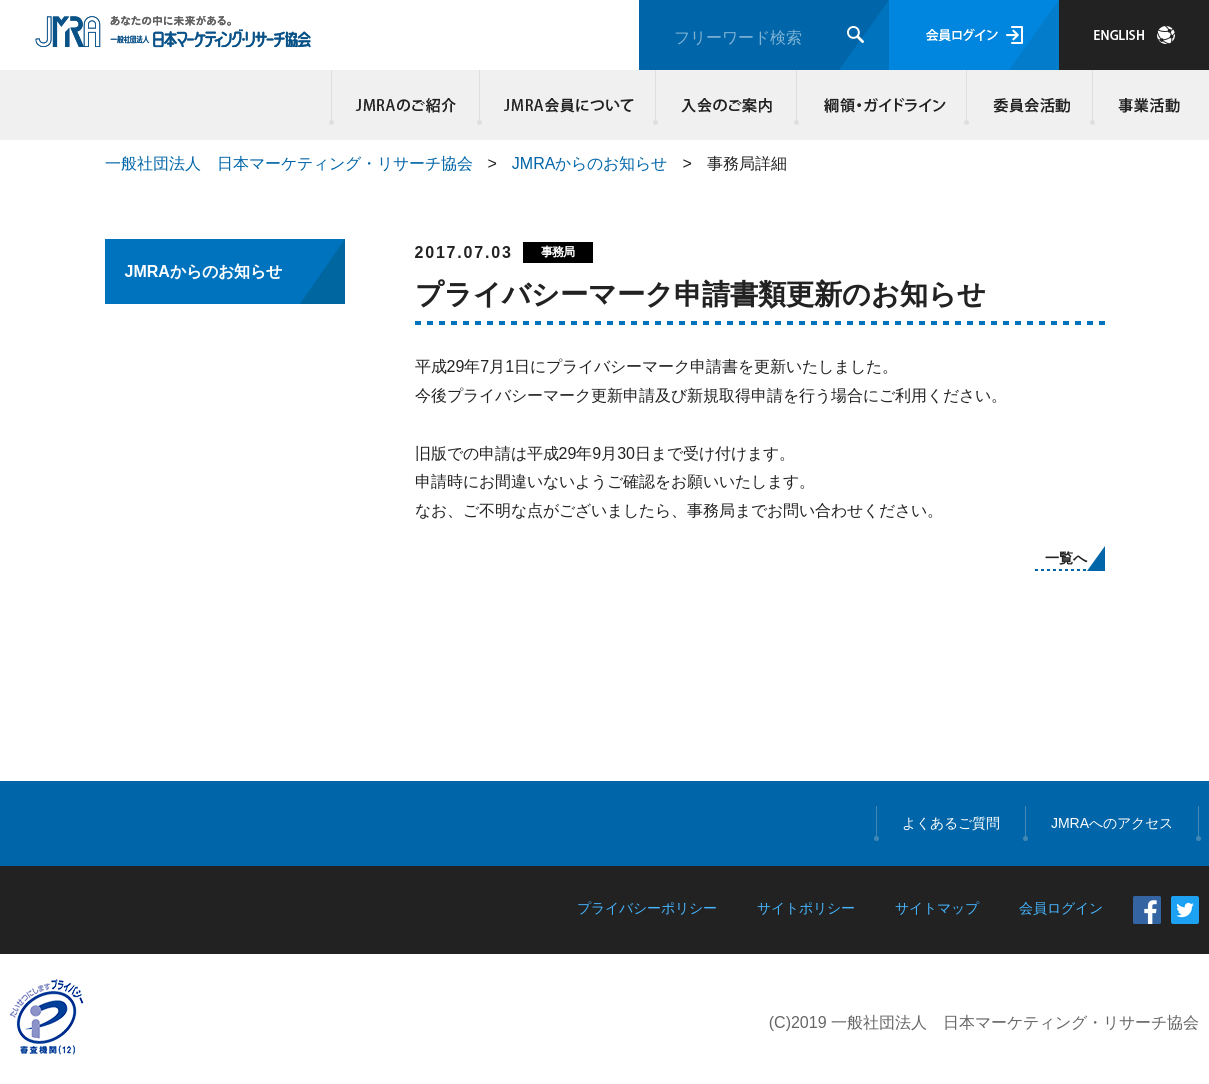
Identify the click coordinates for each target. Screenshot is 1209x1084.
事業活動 (1146, 105)
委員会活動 (1030, 105)
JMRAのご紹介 (406, 105)
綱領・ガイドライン (882, 105)
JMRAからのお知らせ (590, 163)
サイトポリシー (806, 908)
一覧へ (1066, 558)
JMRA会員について (568, 105)
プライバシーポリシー (647, 908)
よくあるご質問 (951, 823)
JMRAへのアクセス (1112, 823)
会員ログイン (974, 35)
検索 (855, 34)
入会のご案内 (726, 105)
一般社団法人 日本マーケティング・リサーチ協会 (289, 163)
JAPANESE (1134, 35)
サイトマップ (937, 908)
